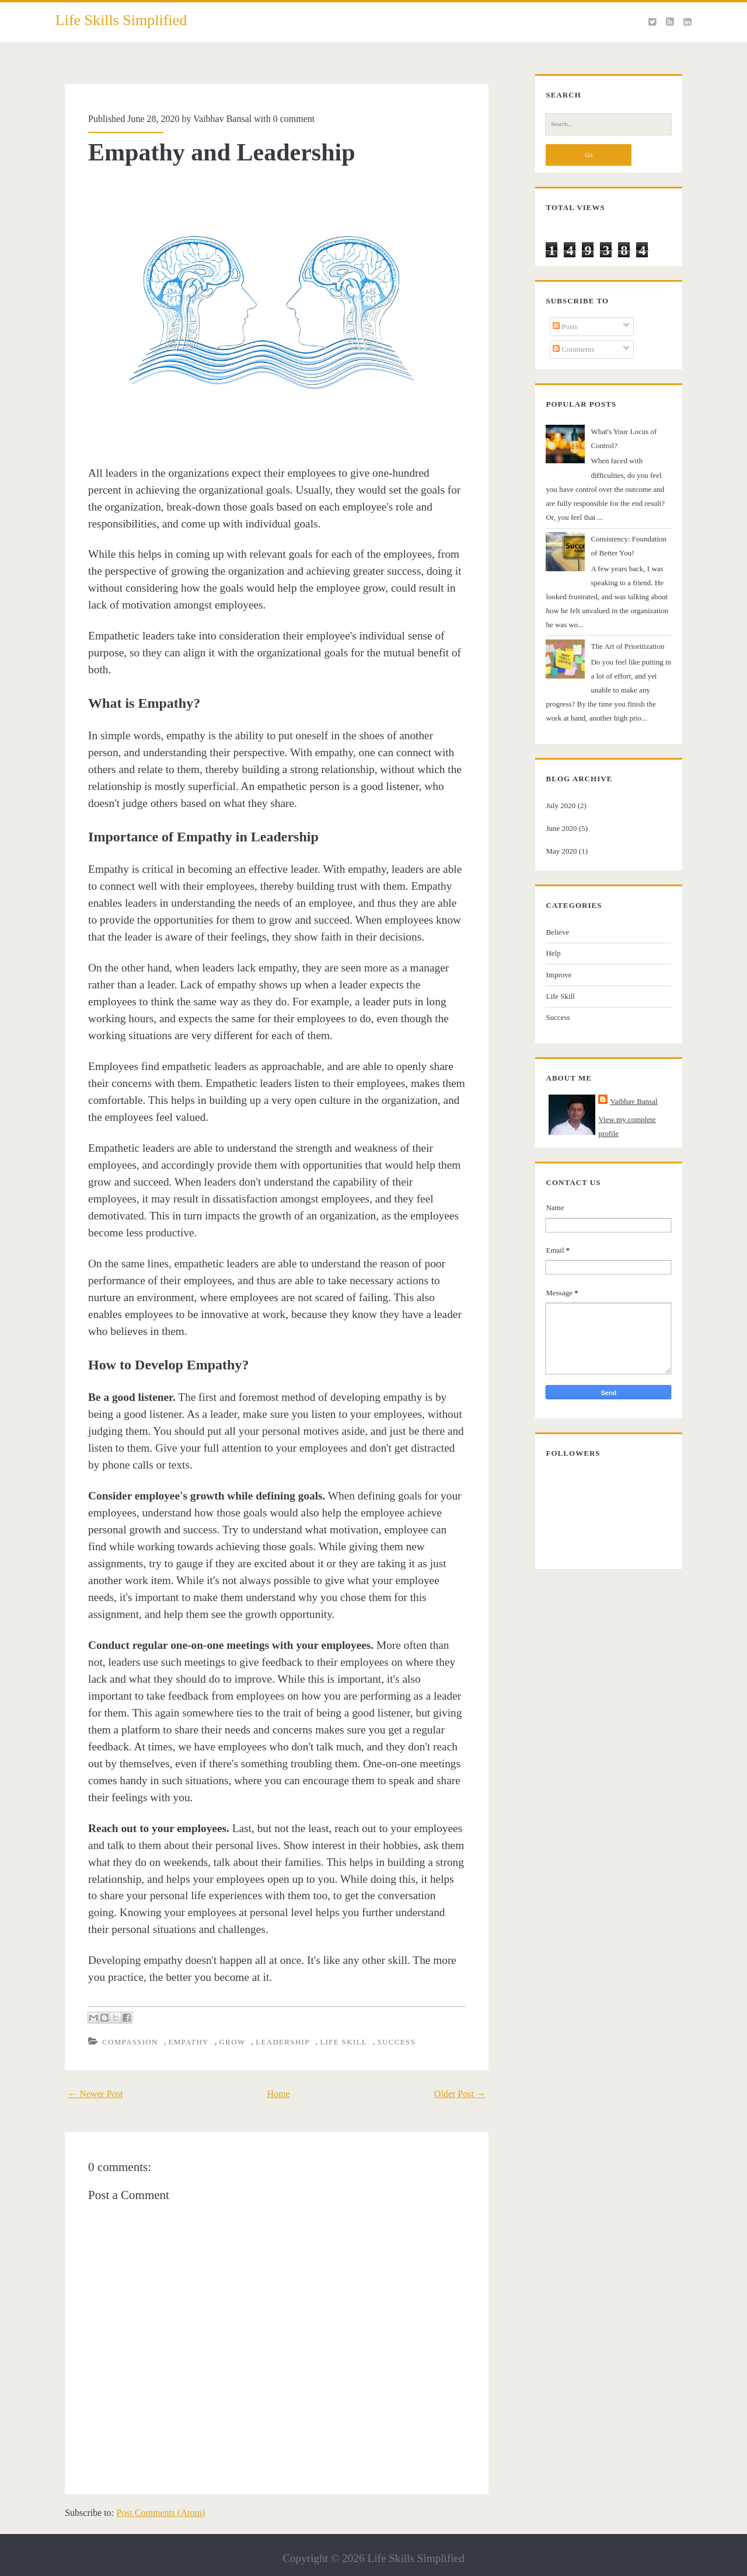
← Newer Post (85, 2071)
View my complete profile (629, 1100)
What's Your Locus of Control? (629, 440)
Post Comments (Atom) (151, 2490)
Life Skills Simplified (121, 20)
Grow (224, 2019)
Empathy (180, 2019)
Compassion (122, 2019)
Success (388, 2019)
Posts (557, 336)
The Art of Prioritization (619, 627)
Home (278, 2071)
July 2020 (552, 786)
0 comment (285, 119)
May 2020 (552, 832)
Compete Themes (311, 2564)
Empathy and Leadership (213, 152)
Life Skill (335, 2019)
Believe (549, 913)
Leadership (274, 2019)
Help (544, 935)
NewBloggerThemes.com (460, 2564)
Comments (565, 358)
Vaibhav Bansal (214, 119)
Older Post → (469, 2071)
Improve (550, 956)
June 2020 (552, 809)
